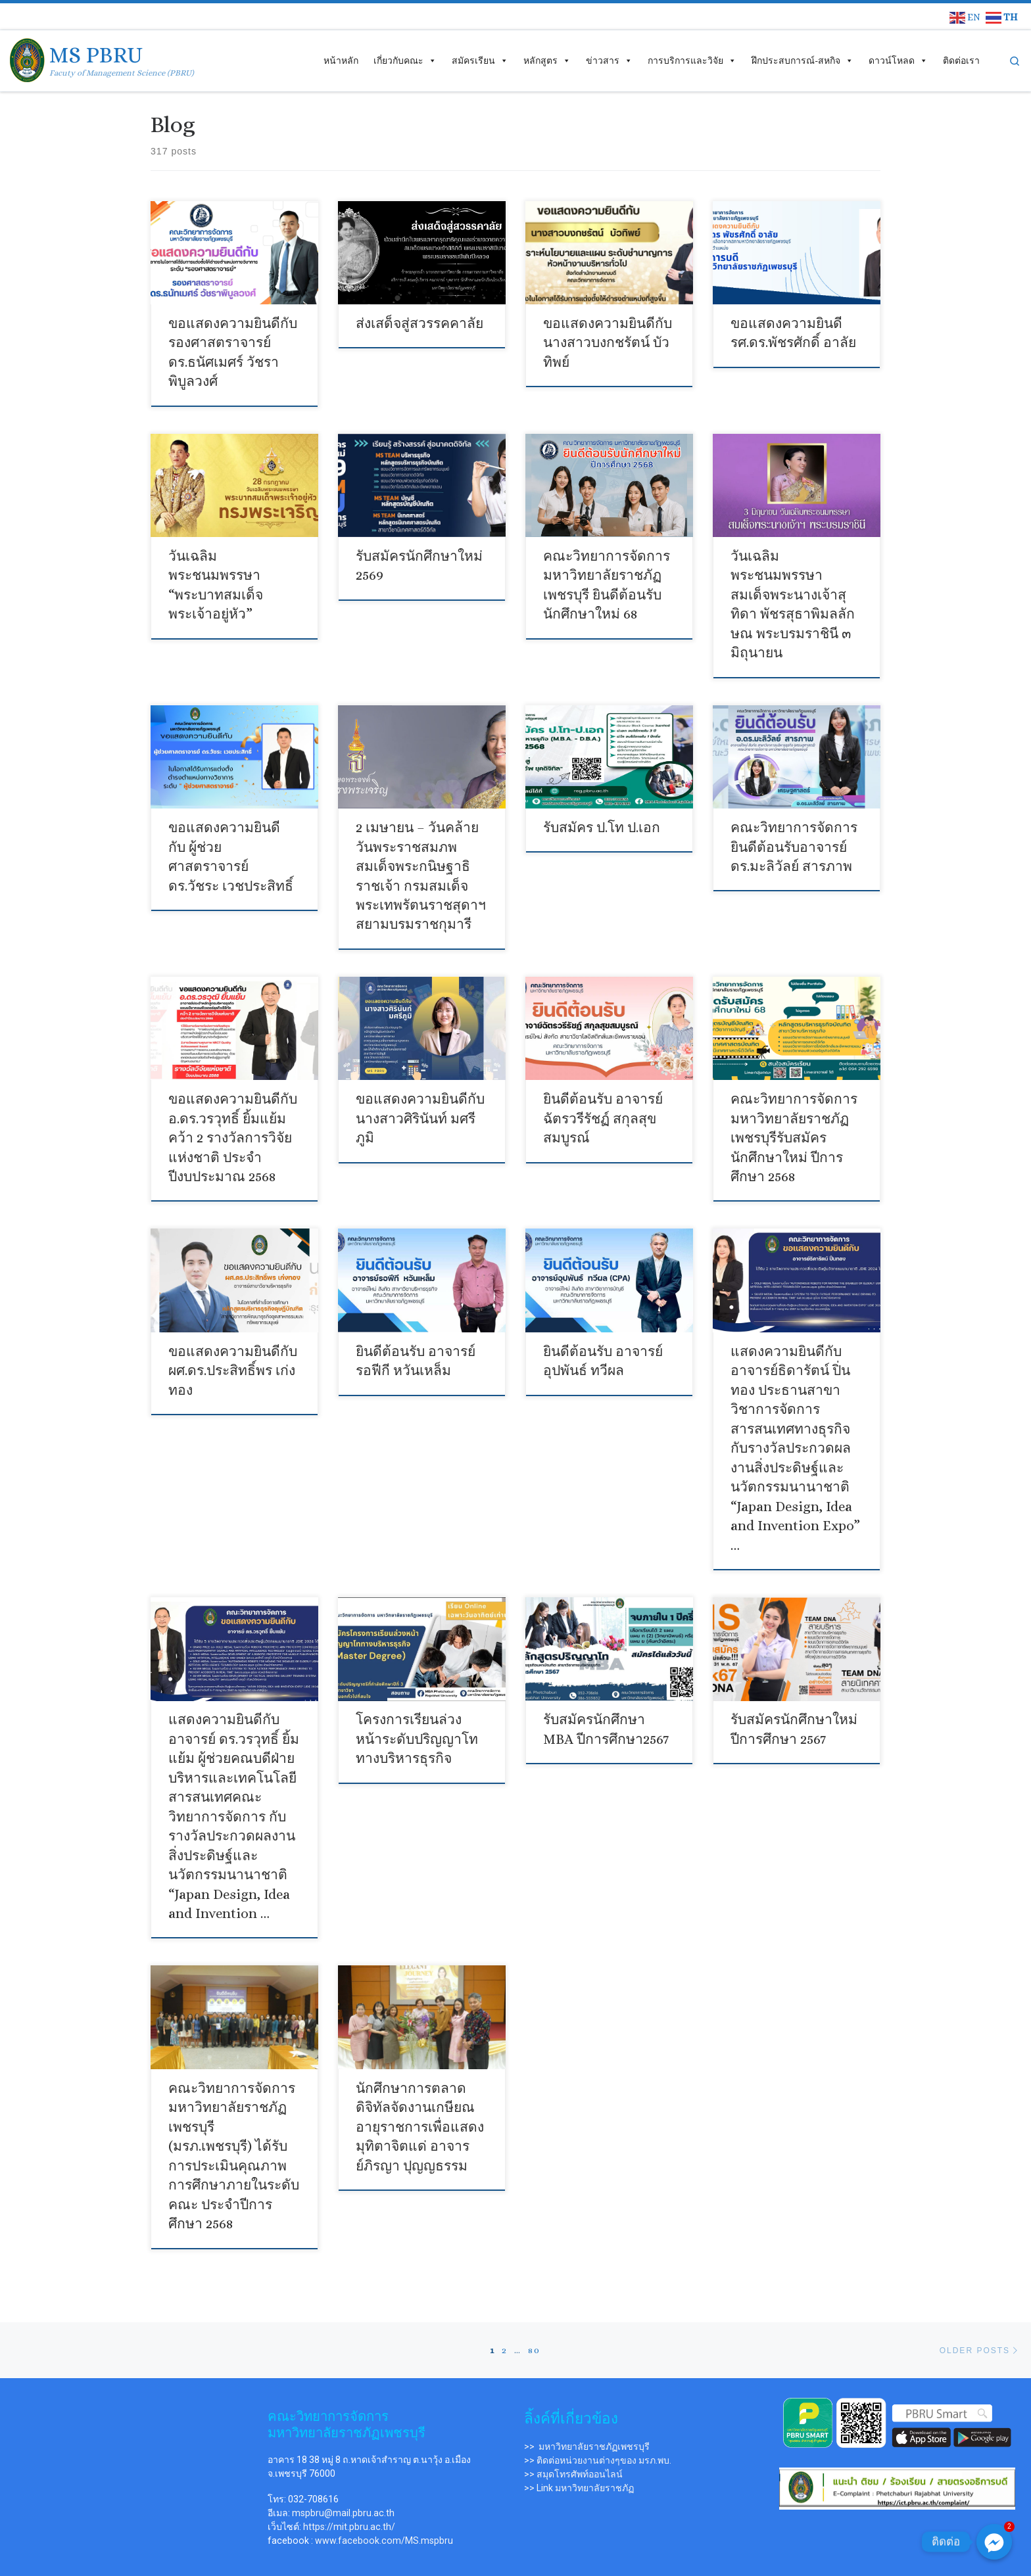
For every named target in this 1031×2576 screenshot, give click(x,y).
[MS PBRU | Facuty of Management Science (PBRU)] (27, 58)
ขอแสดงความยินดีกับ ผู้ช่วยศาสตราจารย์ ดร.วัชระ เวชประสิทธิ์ (232, 836)
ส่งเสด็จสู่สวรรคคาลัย (416, 323)
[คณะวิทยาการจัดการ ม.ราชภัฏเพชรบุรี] (133, 2390)
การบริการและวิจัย (692, 60)
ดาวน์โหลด (898, 60)
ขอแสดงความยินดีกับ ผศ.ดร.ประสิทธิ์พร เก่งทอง (229, 1350)
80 (534, 2284)
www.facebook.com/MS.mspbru (384, 2475)
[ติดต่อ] (994, 2542)
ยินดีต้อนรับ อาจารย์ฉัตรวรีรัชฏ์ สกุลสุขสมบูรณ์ (600, 1103)
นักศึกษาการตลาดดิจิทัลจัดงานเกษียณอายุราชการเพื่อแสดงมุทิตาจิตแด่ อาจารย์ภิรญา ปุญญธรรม (416, 2084)
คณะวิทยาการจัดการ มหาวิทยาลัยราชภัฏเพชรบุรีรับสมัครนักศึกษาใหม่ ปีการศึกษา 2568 (791, 1121)
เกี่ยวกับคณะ (405, 60)
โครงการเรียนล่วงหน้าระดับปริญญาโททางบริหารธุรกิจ (419, 1708)
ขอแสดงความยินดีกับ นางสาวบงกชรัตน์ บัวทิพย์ (604, 341)
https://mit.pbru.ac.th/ (349, 2461)
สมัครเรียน (480, 60)
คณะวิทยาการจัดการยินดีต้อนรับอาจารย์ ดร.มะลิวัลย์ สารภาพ (791, 836)
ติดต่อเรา (961, 60)
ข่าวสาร (609, 60)
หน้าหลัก (341, 60)
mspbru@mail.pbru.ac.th (343, 2447)
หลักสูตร (547, 60)
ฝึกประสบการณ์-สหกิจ (802, 60)
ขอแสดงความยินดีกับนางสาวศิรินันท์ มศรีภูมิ (417, 1103)
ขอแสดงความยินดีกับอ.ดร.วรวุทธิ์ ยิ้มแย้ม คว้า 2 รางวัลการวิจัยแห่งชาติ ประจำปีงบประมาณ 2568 (229, 1121)
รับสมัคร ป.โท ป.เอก (599, 818)
